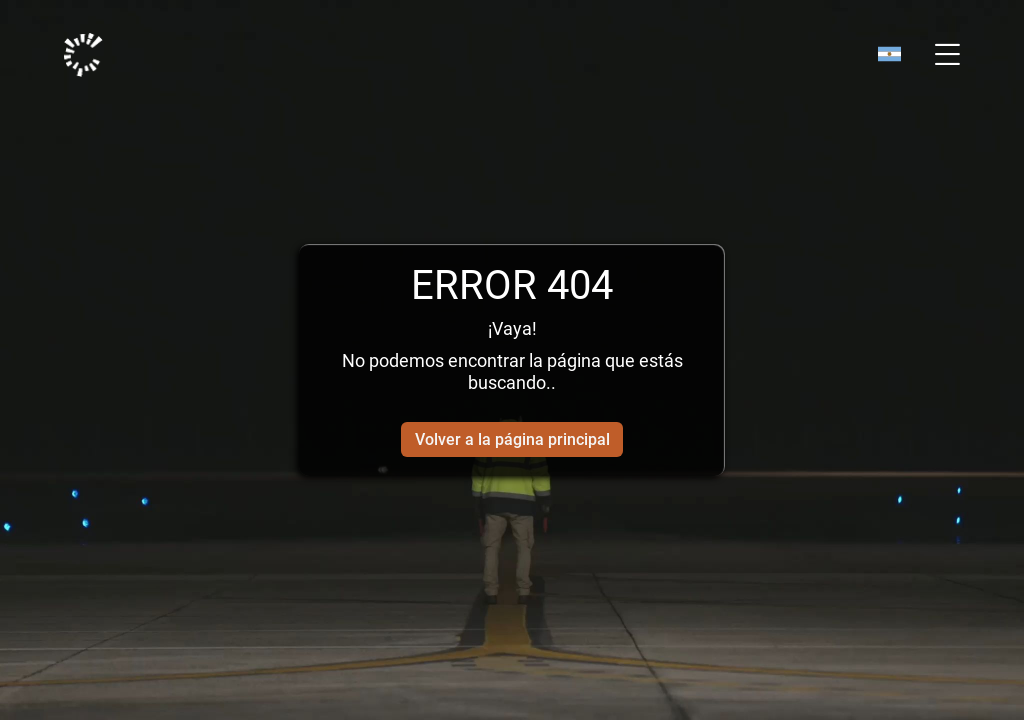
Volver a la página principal (512, 439)
